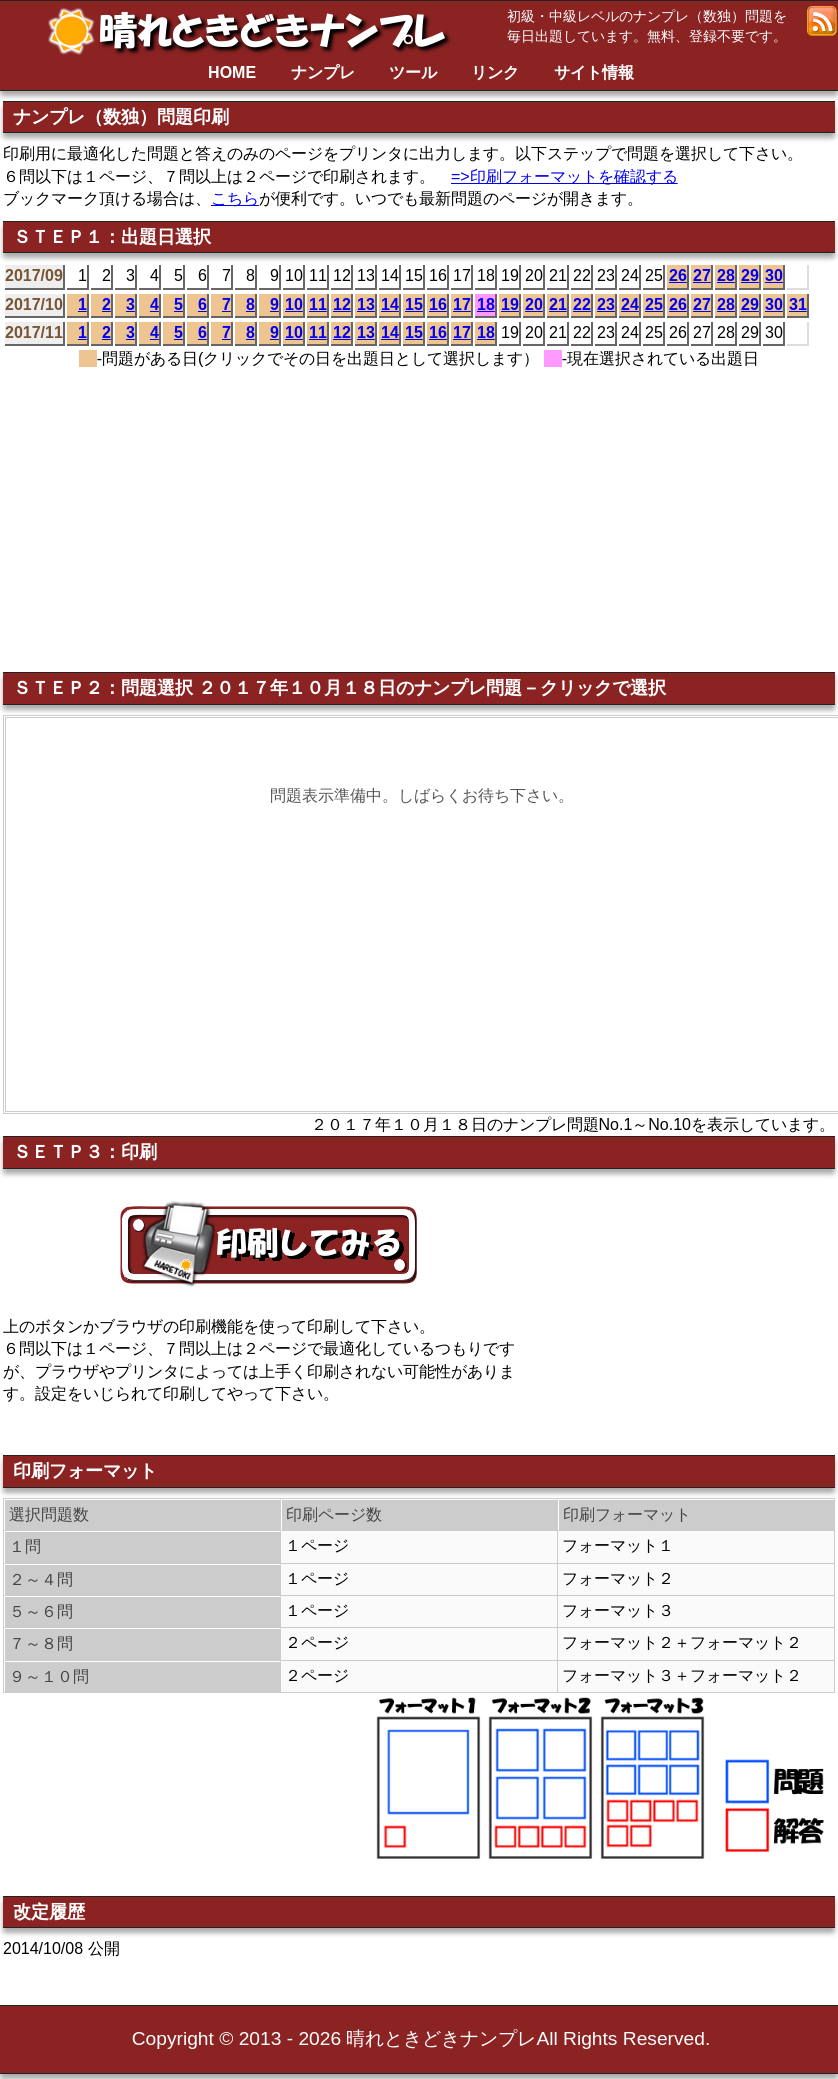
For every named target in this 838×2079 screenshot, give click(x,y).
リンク (495, 72)
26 (678, 275)
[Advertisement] (503, 516)
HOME (232, 72)
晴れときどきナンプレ (255, 31)
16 (438, 304)
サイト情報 (594, 72)
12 (342, 304)
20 (534, 304)
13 (366, 304)
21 (558, 304)
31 (798, 304)
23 (606, 304)
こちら (235, 198)
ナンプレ (323, 72)
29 (750, 275)
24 (630, 304)
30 (774, 275)
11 (318, 304)
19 (510, 304)
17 (462, 304)
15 (414, 304)
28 (726, 275)
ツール (413, 72)
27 (702, 275)
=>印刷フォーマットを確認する (564, 176)
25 (654, 304)
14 (390, 304)
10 (294, 304)
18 (486, 304)
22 (582, 304)
